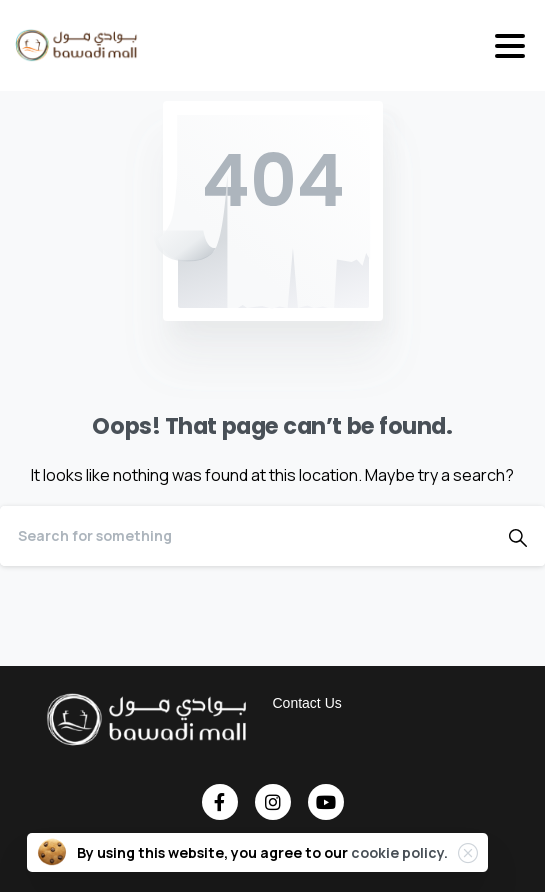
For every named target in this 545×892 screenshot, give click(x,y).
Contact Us (307, 703)
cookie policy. (399, 852)
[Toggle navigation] (510, 46)
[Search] (245, 536)
